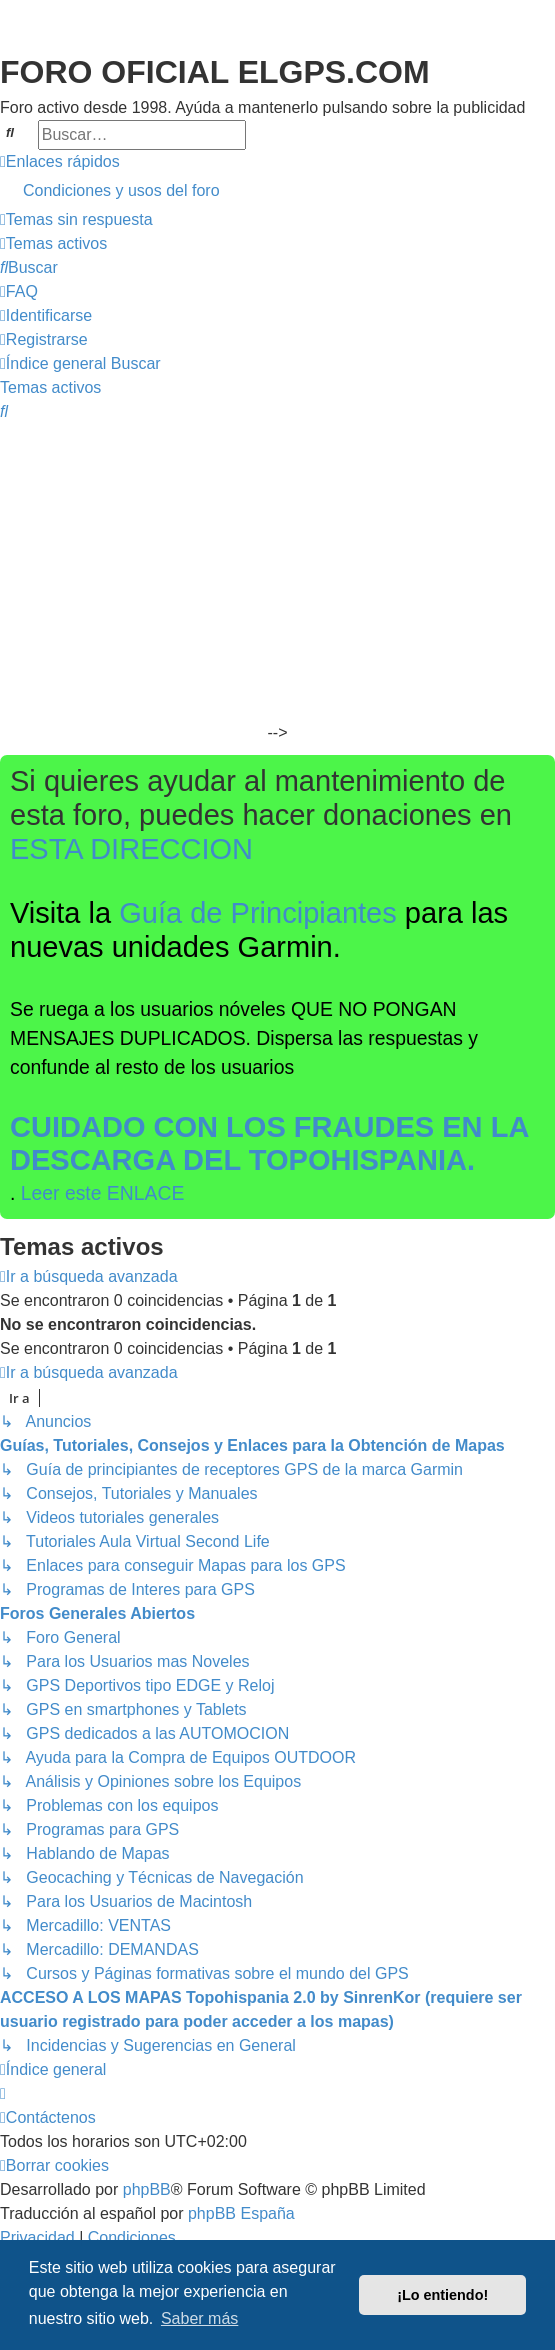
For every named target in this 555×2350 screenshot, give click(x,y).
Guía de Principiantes (258, 913)
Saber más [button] (199, 2318)
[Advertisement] (277, 574)
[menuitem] (277, 191)
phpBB (147, 2189)
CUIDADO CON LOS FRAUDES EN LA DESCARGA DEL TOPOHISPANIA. (269, 1144)
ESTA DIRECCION (131, 849)
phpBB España (241, 2213)
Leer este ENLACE (103, 1193)
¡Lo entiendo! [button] (442, 2295)
